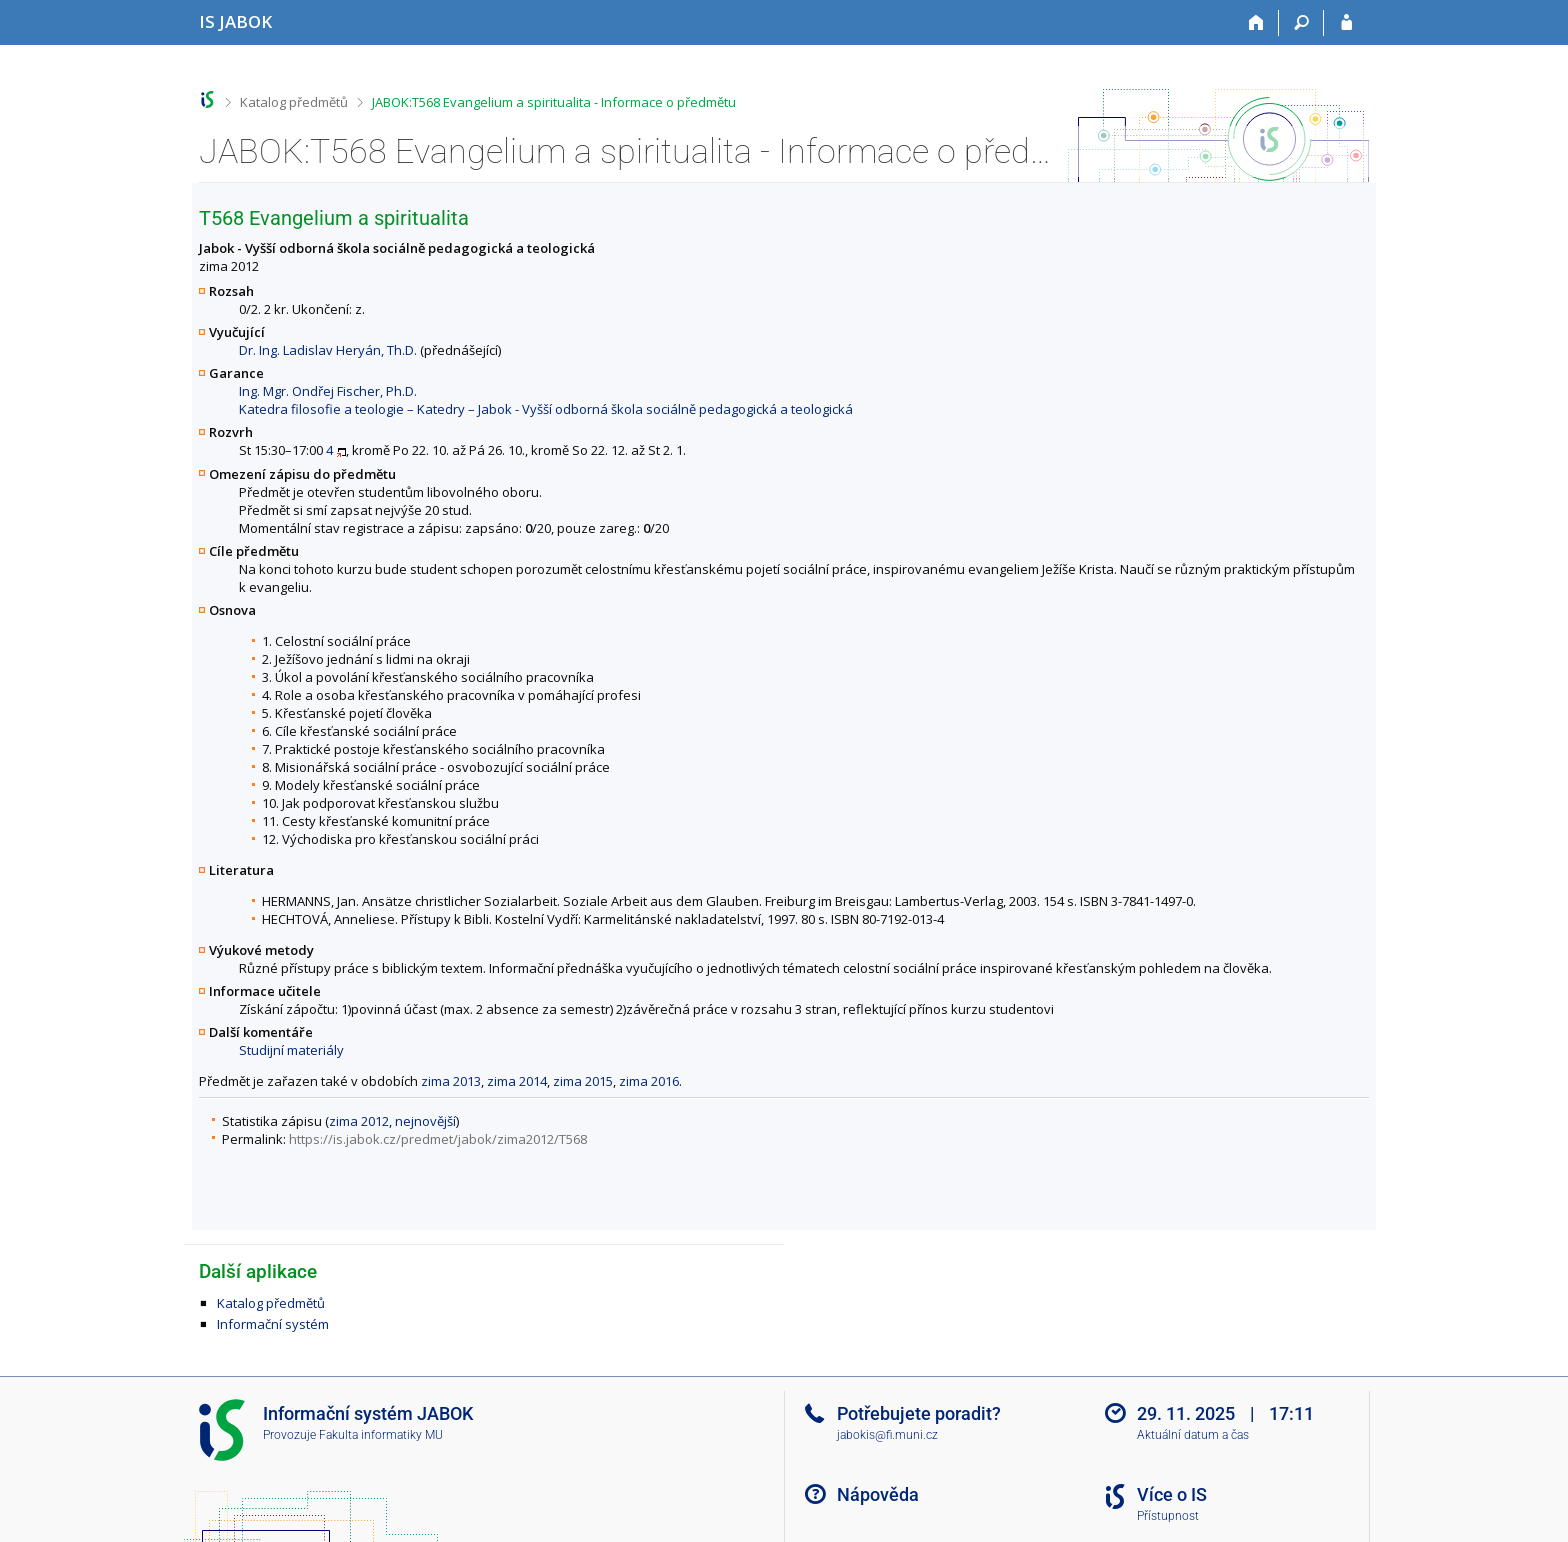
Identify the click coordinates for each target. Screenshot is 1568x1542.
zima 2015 (583, 1081)
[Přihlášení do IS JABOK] (1346, 23)
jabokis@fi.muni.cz (887, 1435)
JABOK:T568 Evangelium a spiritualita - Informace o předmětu (554, 102)
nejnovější (425, 1121)
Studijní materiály (291, 1050)
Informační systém (273, 1324)
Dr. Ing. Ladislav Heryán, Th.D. (328, 350)
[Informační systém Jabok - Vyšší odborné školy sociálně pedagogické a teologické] (235, 21)
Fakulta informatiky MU (381, 1435)
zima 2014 (517, 1081)
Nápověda (878, 1494)
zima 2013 (451, 1081)
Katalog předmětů (294, 102)
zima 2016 (649, 1081)
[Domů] (1256, 23)
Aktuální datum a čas (1193, 1435)
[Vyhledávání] (1301, 23)
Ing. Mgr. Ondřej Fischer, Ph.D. (328, 391)
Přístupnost (1168, 1516)
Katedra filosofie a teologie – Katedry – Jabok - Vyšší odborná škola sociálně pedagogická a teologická (546, 409)
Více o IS (1172, 1494)
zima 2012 (359, 1121)
